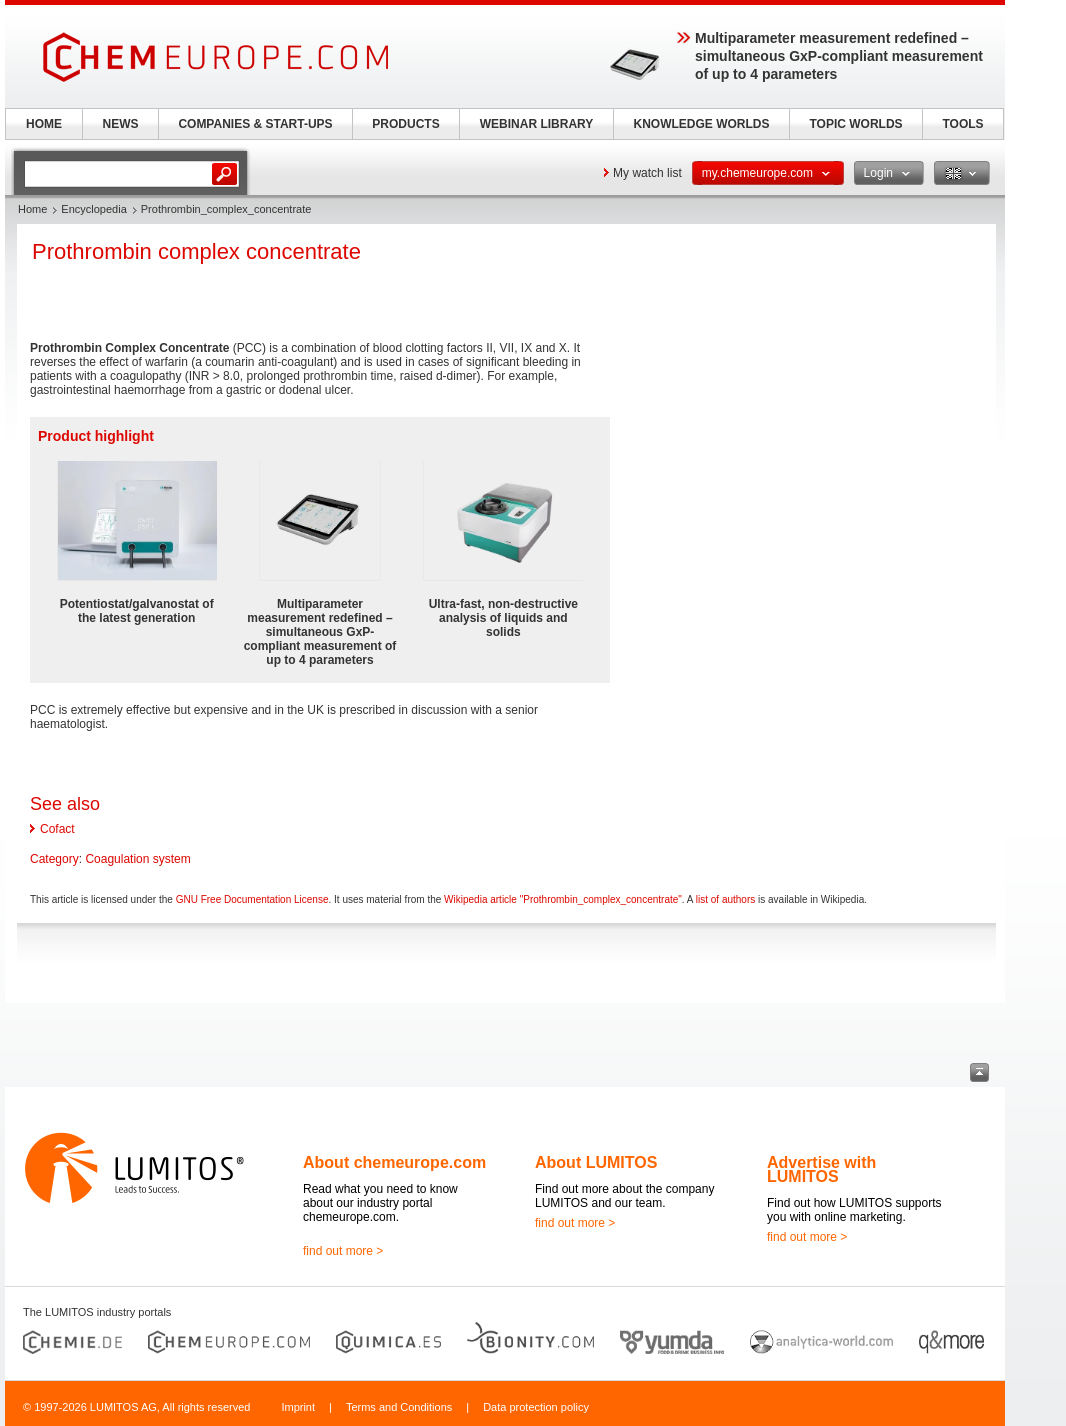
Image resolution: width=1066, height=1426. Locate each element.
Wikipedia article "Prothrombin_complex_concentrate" (563, 899)
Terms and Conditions (399, 1407)
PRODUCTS (405, 124)
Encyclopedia (93, 209)
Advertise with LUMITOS (821, 1169)
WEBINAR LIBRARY (537, 124)
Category (54, 859)
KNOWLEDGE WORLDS (702, 124)
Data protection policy (536, 1407)
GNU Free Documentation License (252, 899)
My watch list (647, 173)
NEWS (121, 124)
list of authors (725, 899)
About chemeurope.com (394, 1162)
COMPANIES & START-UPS (255, 124)
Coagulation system (137, 859)
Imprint (298, 1407)
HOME (44, 124)
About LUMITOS (596, 1162)
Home (32, 209)
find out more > (343, 1251)
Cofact (57, 829)
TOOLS (962, 124)
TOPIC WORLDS (855, 124)
